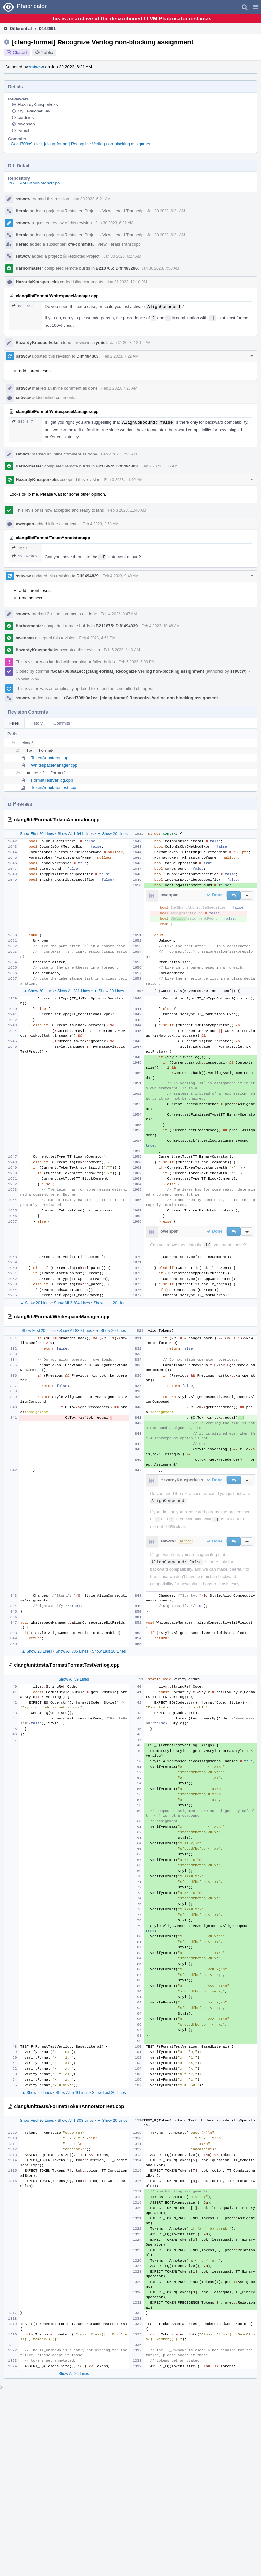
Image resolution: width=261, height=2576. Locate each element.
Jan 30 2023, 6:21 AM (92, 199)
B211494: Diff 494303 (117, 466)
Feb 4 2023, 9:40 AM (120, 576)
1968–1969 (24, 556)
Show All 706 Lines (72, 1651)
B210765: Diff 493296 (117, 268)
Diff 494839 (87, 575)
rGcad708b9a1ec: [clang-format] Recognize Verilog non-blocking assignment (81, 143)
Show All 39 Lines (73, 1679)
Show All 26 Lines (73, 2373)
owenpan (26, 124)
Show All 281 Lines (73, 991)
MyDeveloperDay (34, 111)
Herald (22, 210)
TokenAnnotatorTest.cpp (53, 787)
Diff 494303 (87, 356)
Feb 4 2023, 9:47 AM (119, 614)
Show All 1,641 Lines (76, 834)
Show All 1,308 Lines (76, 2120)
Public (47, 52)
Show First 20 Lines (37, 834)
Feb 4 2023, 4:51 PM (97, 638)
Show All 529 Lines (72, 2092)
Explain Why (27, 679)
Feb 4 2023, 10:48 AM (161, 626)
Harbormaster (29, 268)
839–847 (22, 305)
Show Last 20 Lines (111, 1303)
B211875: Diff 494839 (117, 625)
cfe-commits (80, 244)
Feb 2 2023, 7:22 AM (120, 356)
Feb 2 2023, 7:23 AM (119, 388)
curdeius (26, 117)
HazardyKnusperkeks (38, 104)
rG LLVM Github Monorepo (34, 183)
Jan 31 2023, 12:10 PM (127, 282)
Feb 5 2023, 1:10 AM (122, 650)
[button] (255, 7)
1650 (19, 547)
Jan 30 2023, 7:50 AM (160, 268)
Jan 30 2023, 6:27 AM (122, 256)
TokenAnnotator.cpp (49, 757)
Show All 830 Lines (75, 1331)
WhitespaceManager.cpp (54, 765)
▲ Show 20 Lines (38, 991)
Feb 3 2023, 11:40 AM (123, 480)
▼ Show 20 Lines (112, 834)
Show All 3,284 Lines (72, 1303)
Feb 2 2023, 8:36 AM (159, 466)
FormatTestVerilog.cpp (52, 780)
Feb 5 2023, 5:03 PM (137, 662)
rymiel (23, 130)
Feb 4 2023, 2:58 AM (100, 524)
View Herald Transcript (123, 210)
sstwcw (36, 67)
